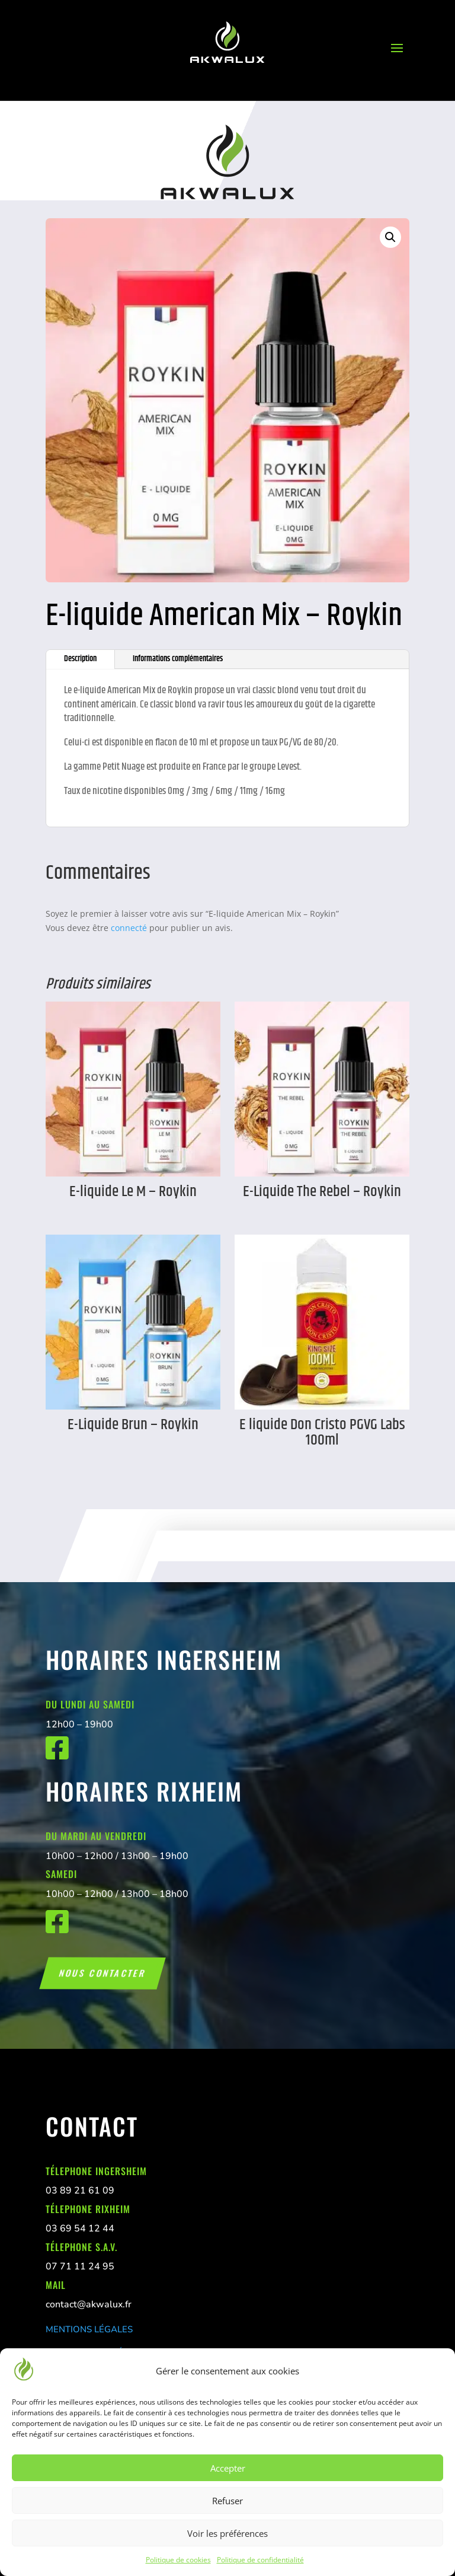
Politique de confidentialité (260, 2560)
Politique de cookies (178, 2560)
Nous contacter (102, 1972)
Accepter (227, 2468)
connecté (129, 927)
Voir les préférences (227, 2533)
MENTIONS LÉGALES (89, 2329)
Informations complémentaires (178, 658)
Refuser (227, 2501)
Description (80, 658)
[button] (390, 237)
